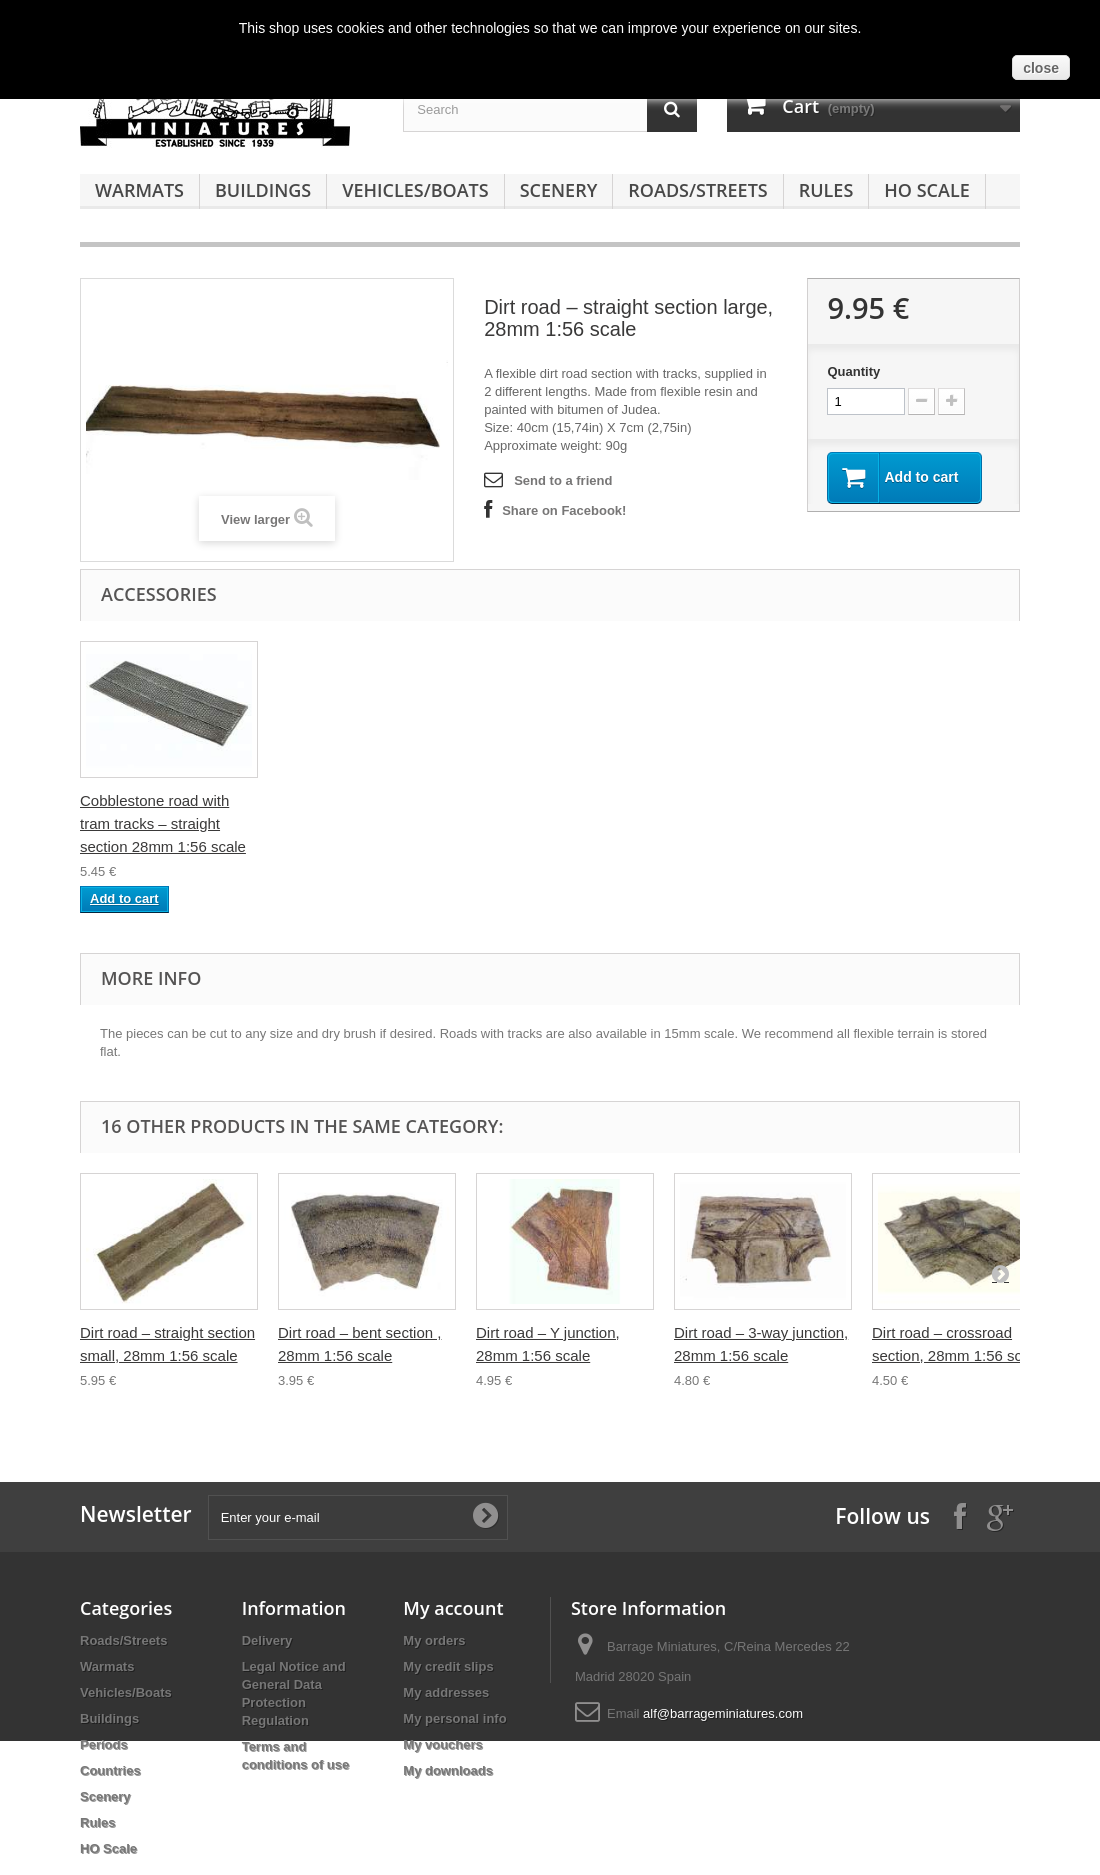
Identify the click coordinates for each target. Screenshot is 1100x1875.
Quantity (853, 371)
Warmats (139, 190)
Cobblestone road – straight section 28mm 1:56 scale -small (351, 823)
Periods (104, 1744)
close (1041, 68)
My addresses (446, 1692)
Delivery (267, 1640)
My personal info (454, 1718)
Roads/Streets (697, 190)
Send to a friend (563, 480)
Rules (826, 190)
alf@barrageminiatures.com (723, 1713)
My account (453, 1608)
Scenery (559, 190)
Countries (110, 1770)
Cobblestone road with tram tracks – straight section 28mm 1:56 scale (559, 823)
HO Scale (926, 190)
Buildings (263, 190)
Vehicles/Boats (415, 190)
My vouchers (442, 1744)
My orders (434, 1640)
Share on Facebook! (564, 510)
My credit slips (448, 1666)
